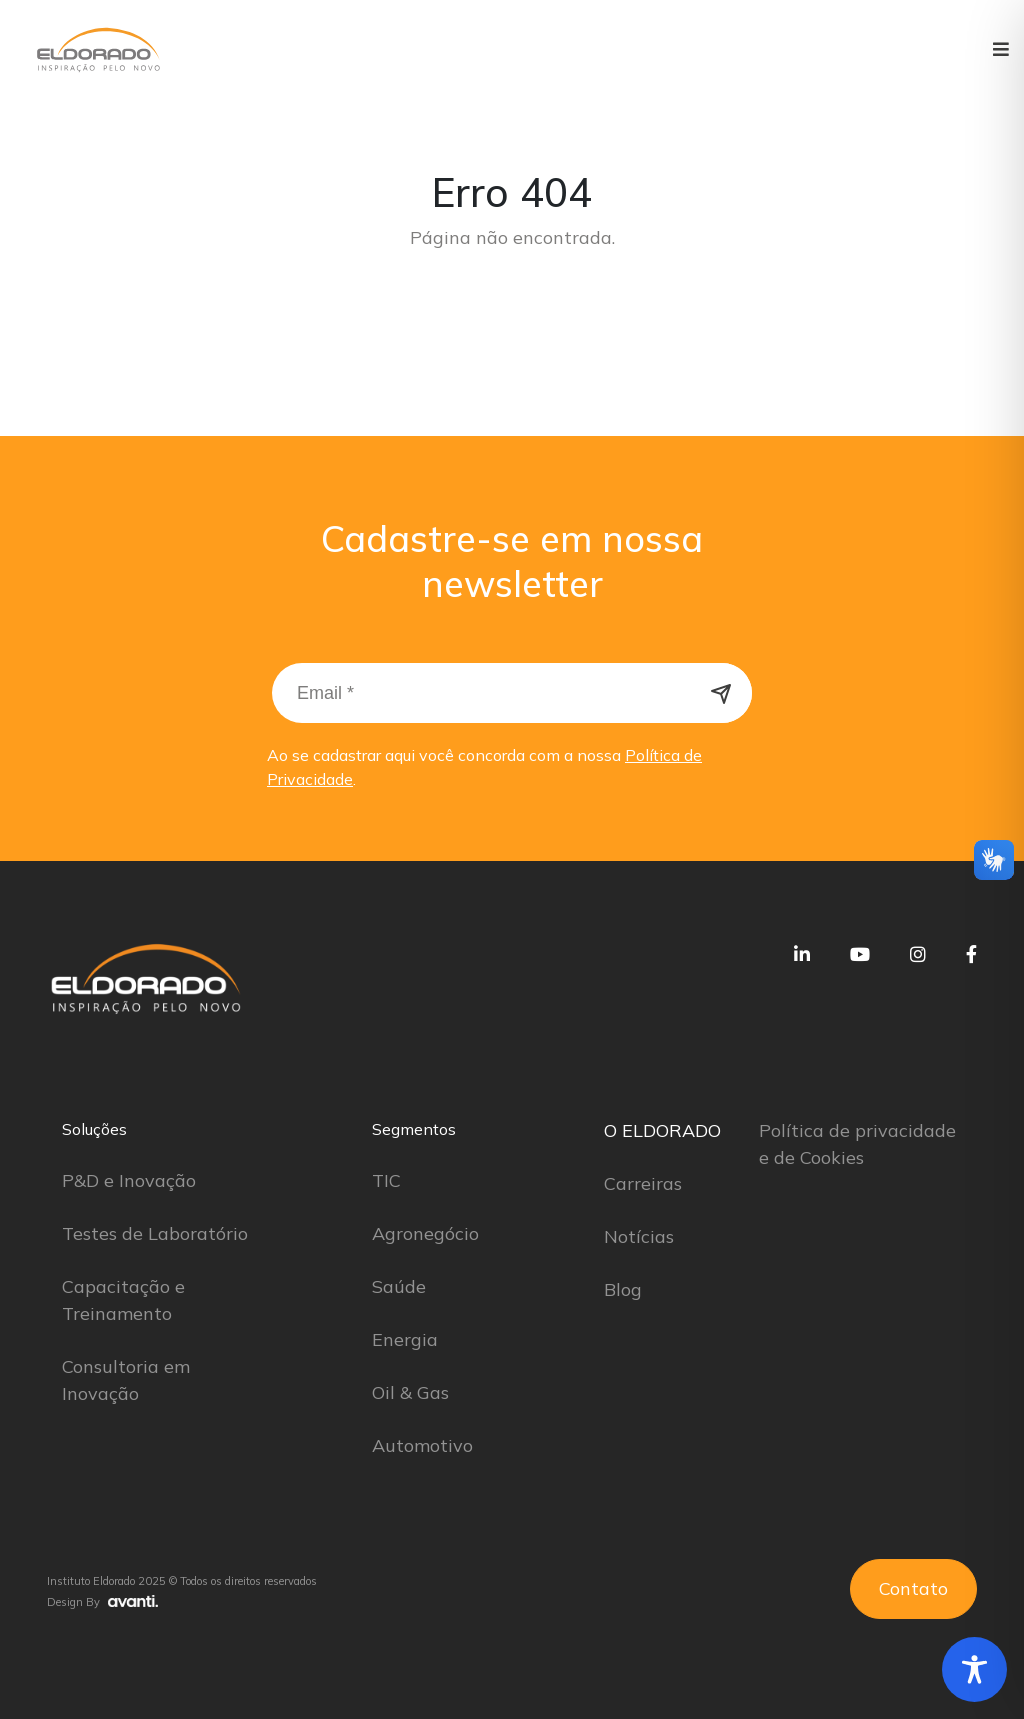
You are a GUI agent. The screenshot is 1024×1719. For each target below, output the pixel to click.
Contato (913, 1588)
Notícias (639, 1236)
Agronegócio (425, 1233)
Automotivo (422, 1445)
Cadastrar (722, 693)
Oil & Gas (410, 1392)
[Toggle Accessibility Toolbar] (974, 1669)
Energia (405, 1339)
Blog (623, 1289)
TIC (386, 1180)
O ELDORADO (662, 1130)
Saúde (399, 1286)
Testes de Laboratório (155, 1233)
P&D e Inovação (129, 1180)
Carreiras (643, 1183)
